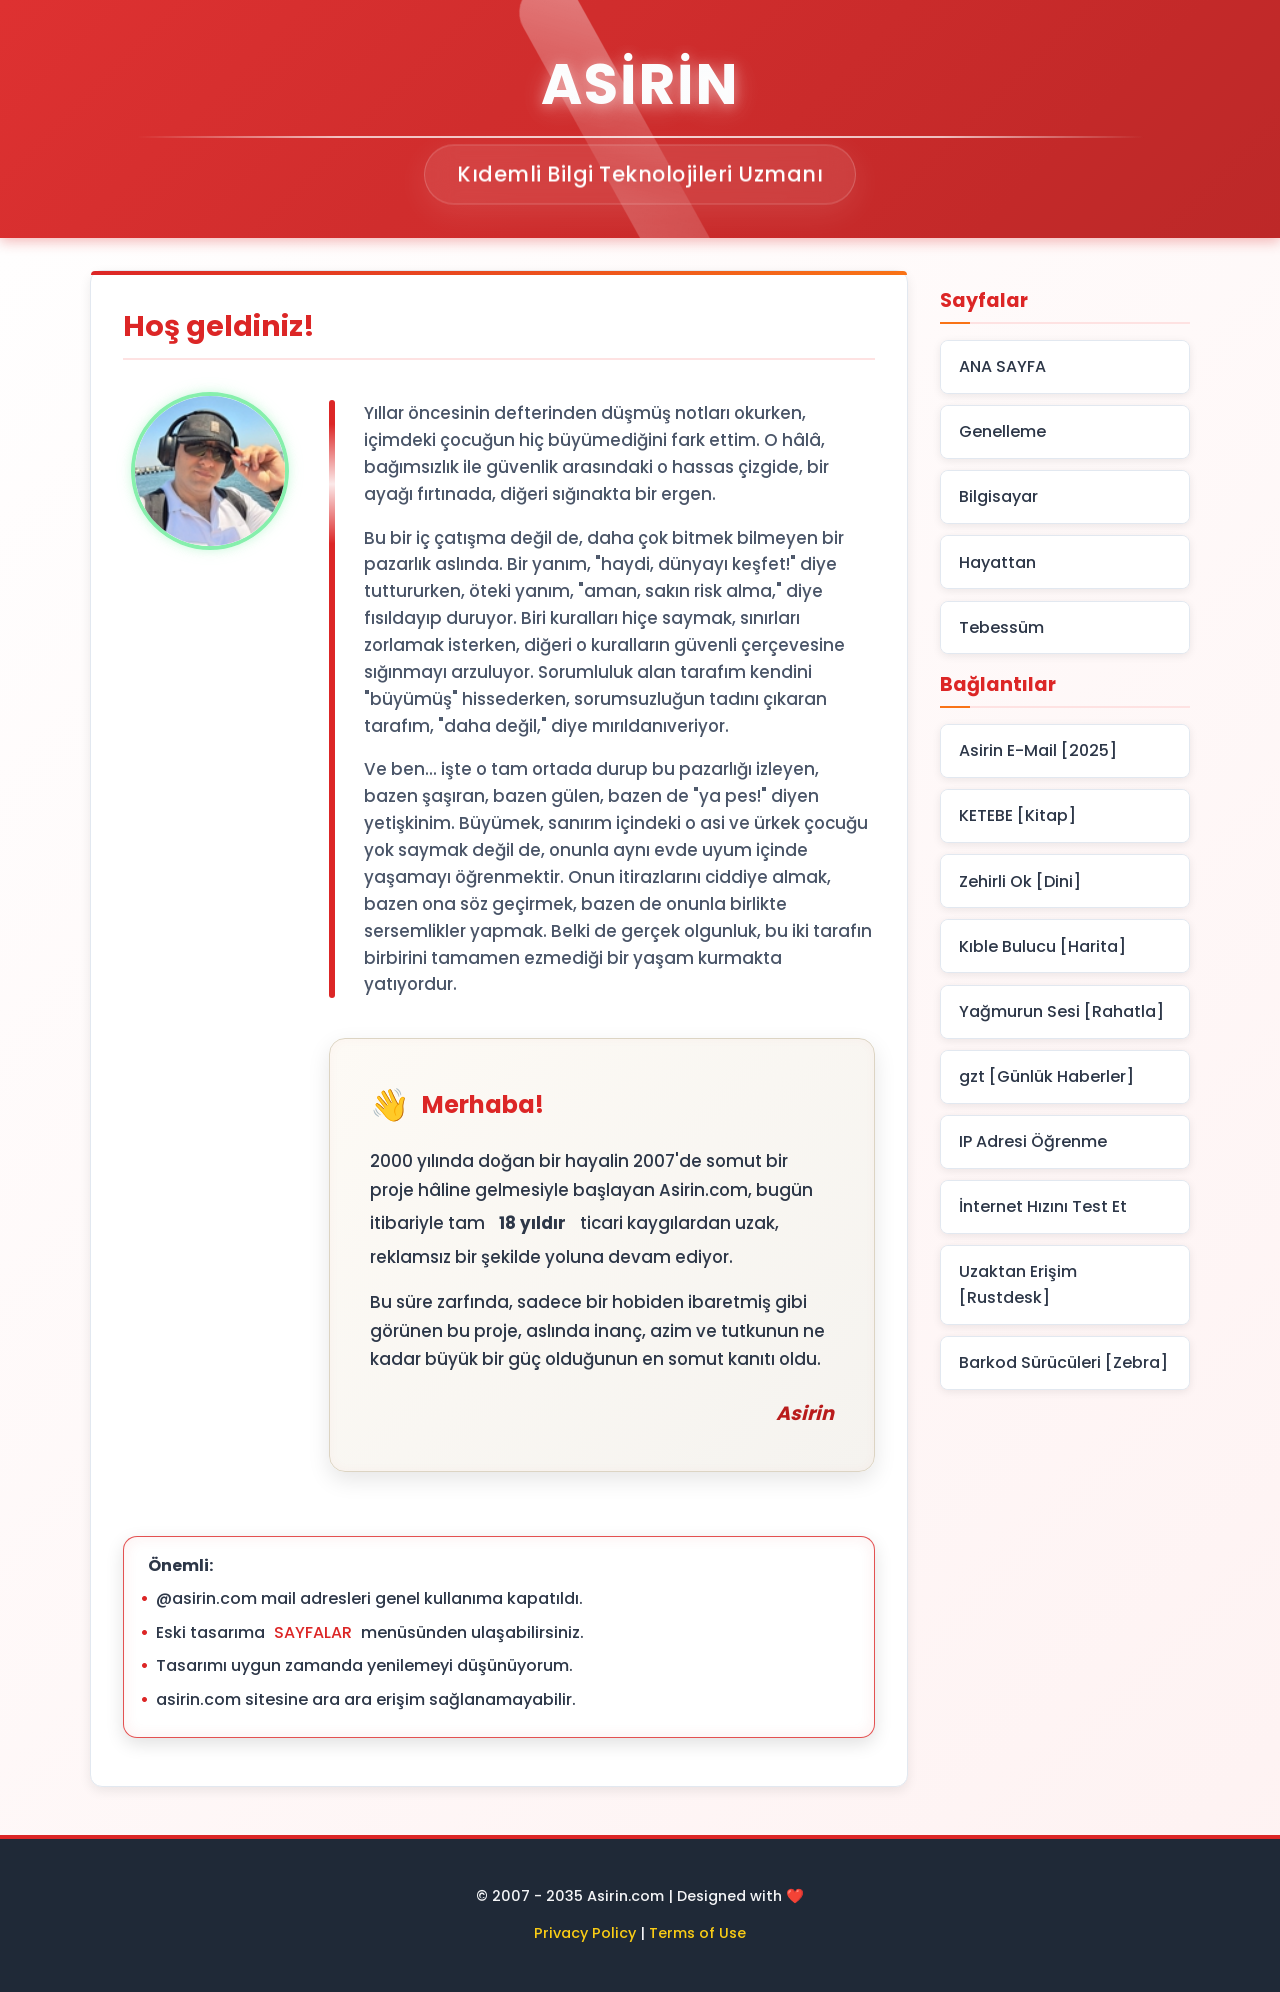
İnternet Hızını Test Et (1043, 1206)
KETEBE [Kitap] (1017, 815)
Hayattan (997, 562)
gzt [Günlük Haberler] (1046, 1076)
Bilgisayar (998, 496)
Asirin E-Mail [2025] (1038, 750)
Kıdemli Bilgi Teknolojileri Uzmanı (640, 175)
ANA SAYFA (1002, 366)
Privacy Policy (585, 1933)
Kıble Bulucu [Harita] (1042, 946)
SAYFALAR (313, 1632)
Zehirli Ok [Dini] (1020, 881)
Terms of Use (697, 1933)
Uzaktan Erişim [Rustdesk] (1018, 1284)
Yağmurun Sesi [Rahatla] (1061, 1011)
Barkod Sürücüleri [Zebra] (1063, 1362)
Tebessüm (1001, 627)
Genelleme (1002, 431)
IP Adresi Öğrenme (1033, 1141)
